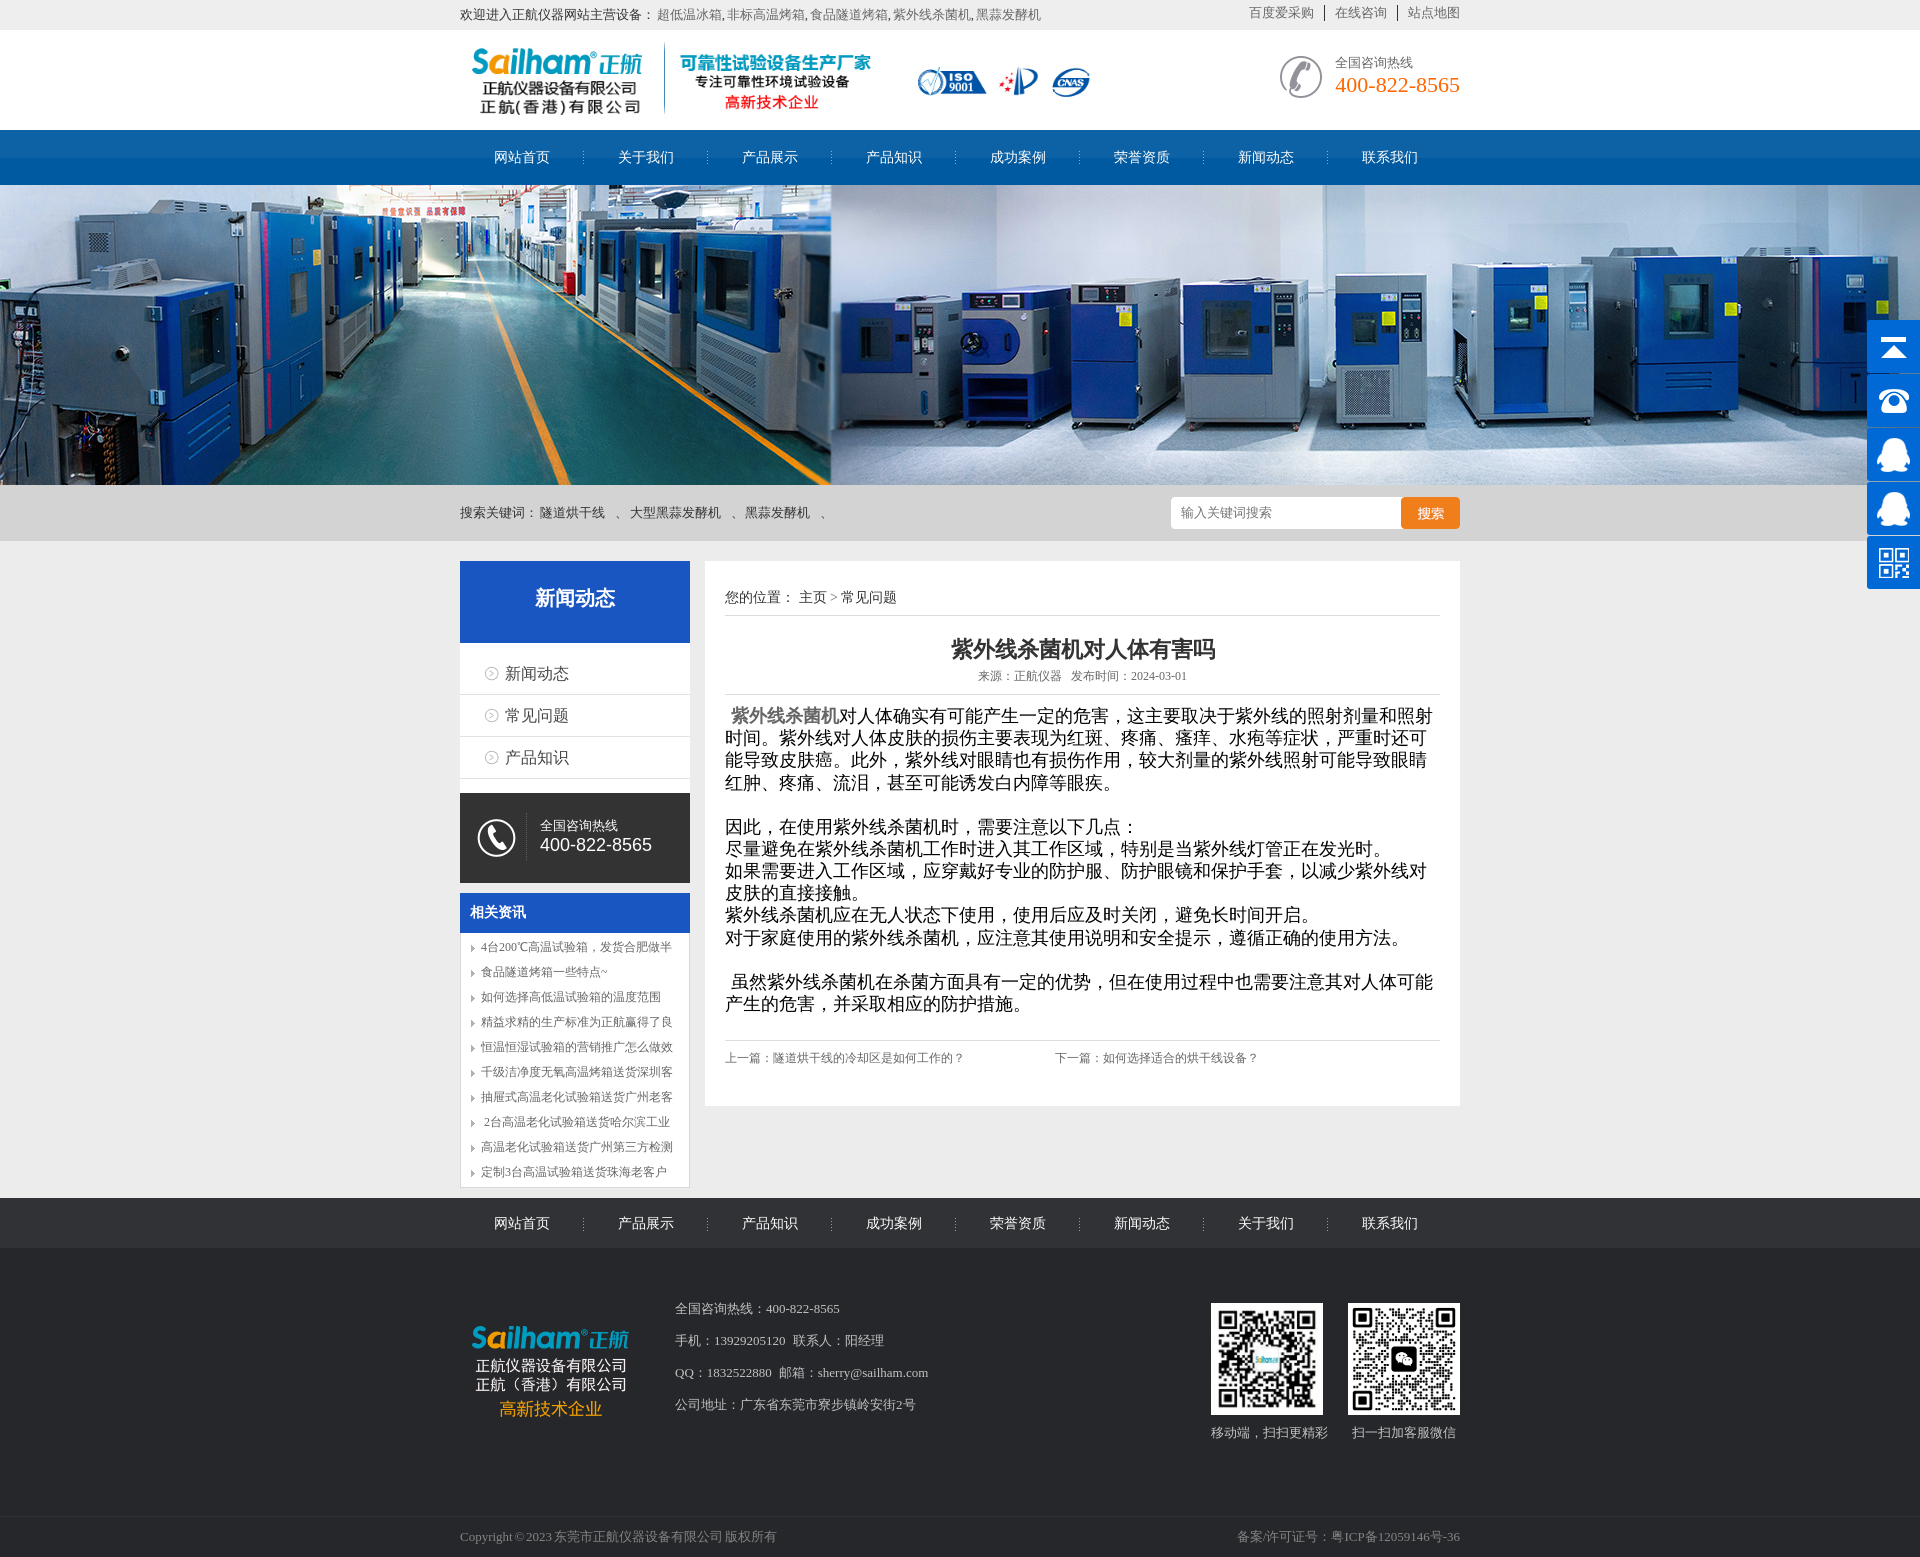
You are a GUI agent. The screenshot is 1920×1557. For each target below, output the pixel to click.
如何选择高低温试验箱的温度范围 (571, 997)
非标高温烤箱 (766, 14)
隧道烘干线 (572, 512)
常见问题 (537, 715)
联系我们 (1390, 157)
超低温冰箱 (689, 14)
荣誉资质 (1142, 157)
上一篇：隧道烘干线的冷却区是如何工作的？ (846, 1058)
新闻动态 (1266, 157)
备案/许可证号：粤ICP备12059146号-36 (1348, 1536)
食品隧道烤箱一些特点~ (544, 972)
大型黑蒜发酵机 (675, 512)
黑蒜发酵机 (1008, 14)
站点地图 (1434, 12)
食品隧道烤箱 (849, 14)
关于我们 (646, 157)
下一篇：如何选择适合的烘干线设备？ (1157, 1058)
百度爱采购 (1281, 12)
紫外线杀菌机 (932, 14)
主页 (813, 597)
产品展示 (770, 157)
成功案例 (1018, 157)
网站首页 (522, 157)
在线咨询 (1361, 12)
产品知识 (894, 157)
